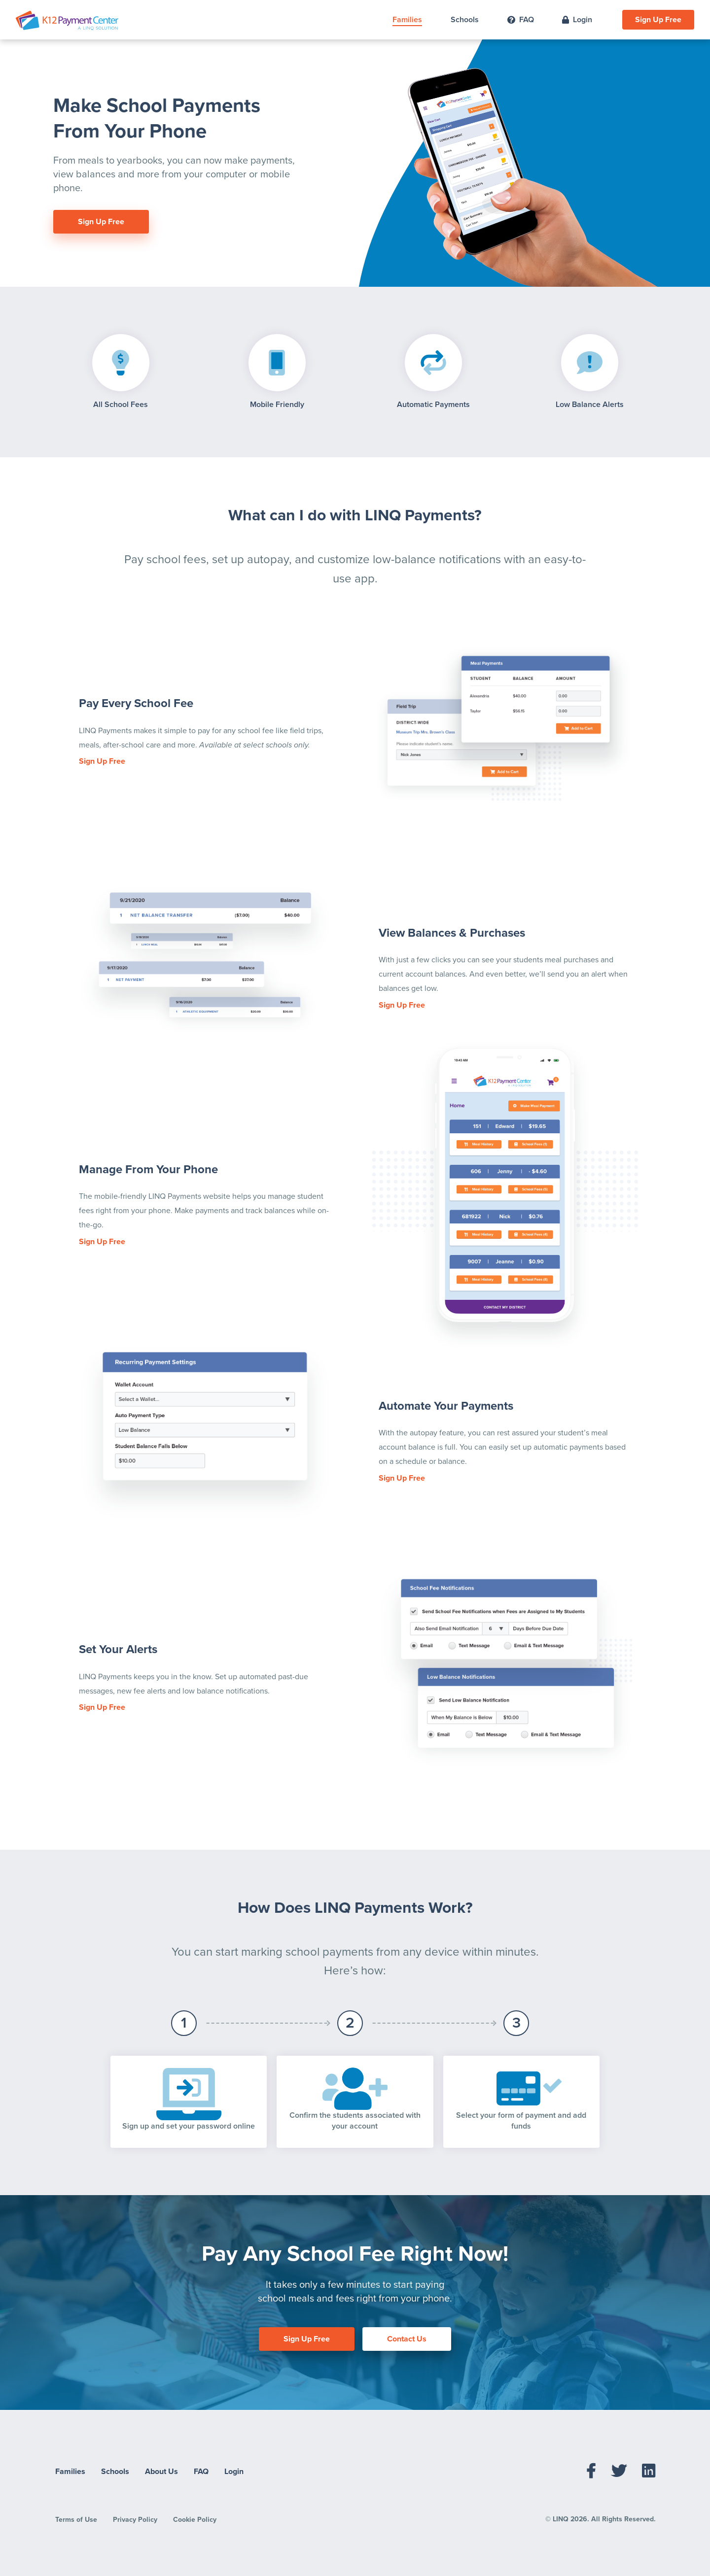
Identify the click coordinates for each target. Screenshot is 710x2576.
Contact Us (406, 2339)
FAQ (520, 20)
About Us (161, 2471)
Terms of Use (76, 2519)
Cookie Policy (194, 2519)
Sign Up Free (658, 20)
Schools (465, 20)
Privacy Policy (135, 2519)
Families (407, 20)
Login (577, 20)
